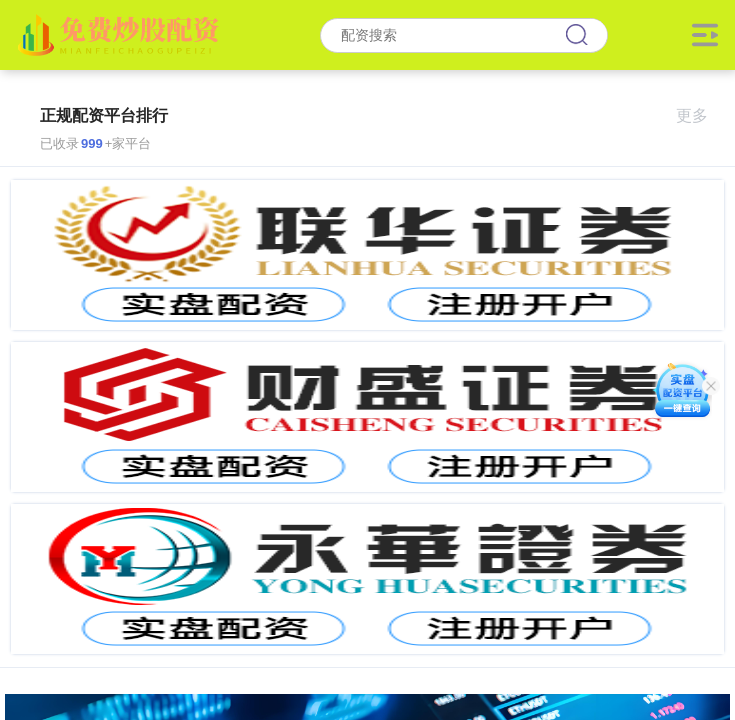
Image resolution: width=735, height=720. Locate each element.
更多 (700, 115)
